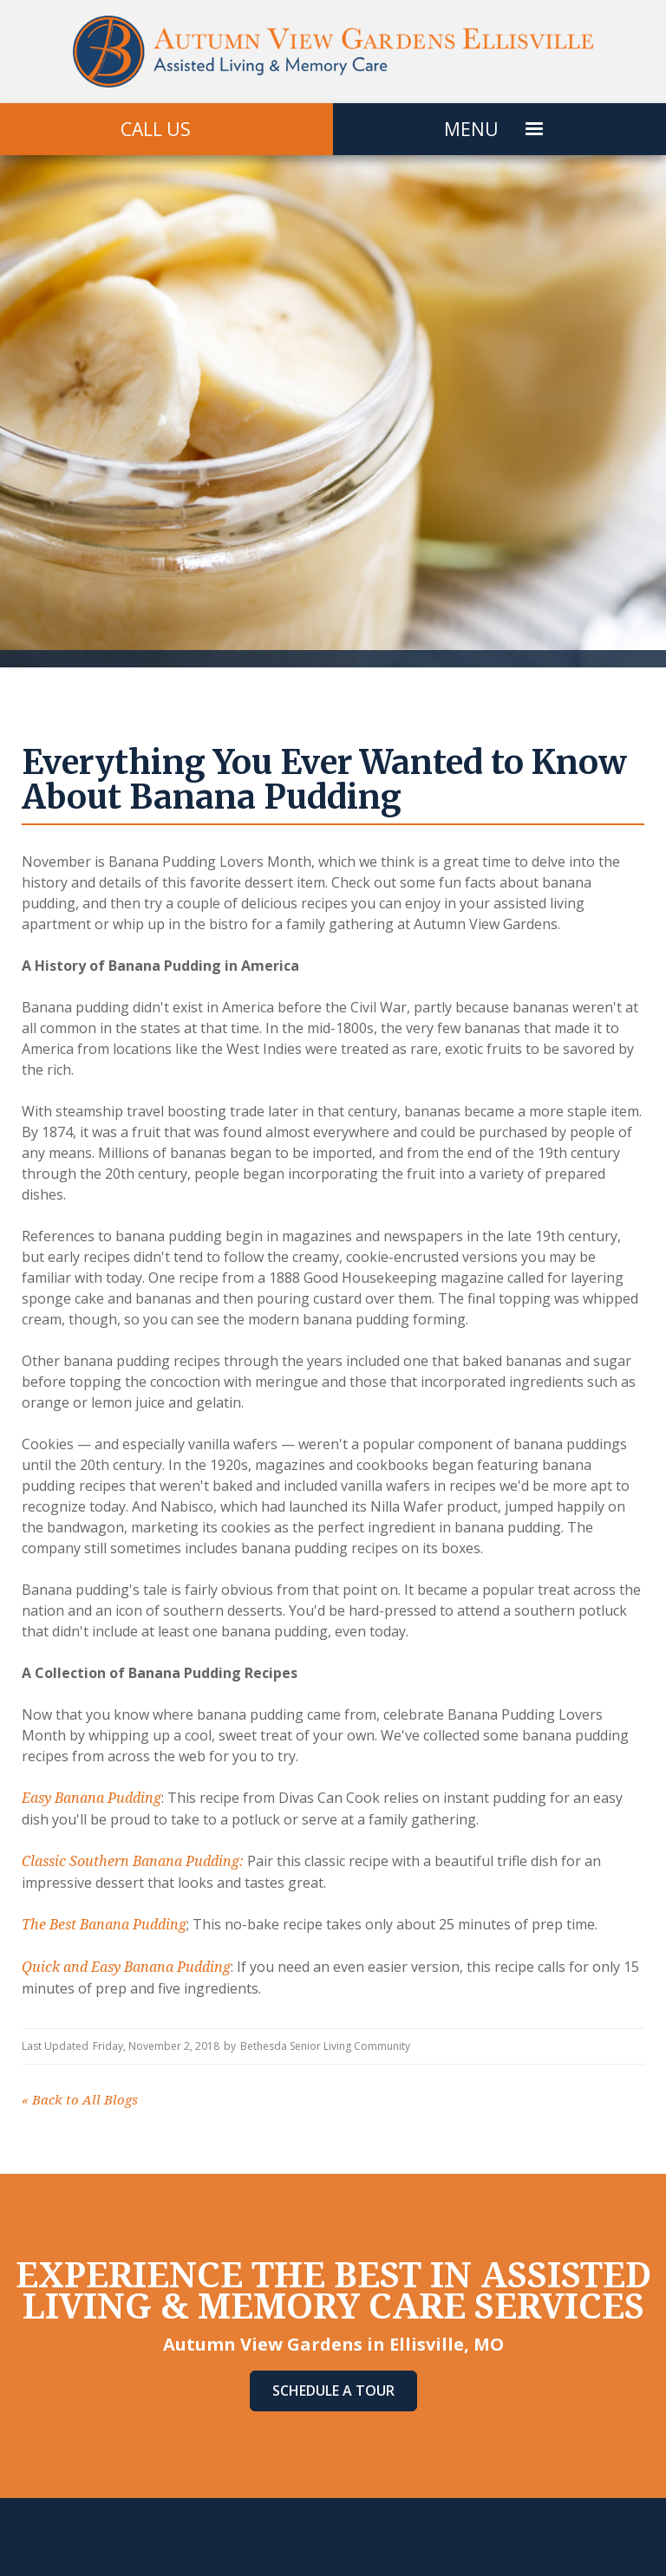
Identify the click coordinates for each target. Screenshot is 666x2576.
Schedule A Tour (333, 2390)
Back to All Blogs (80, 2100)
